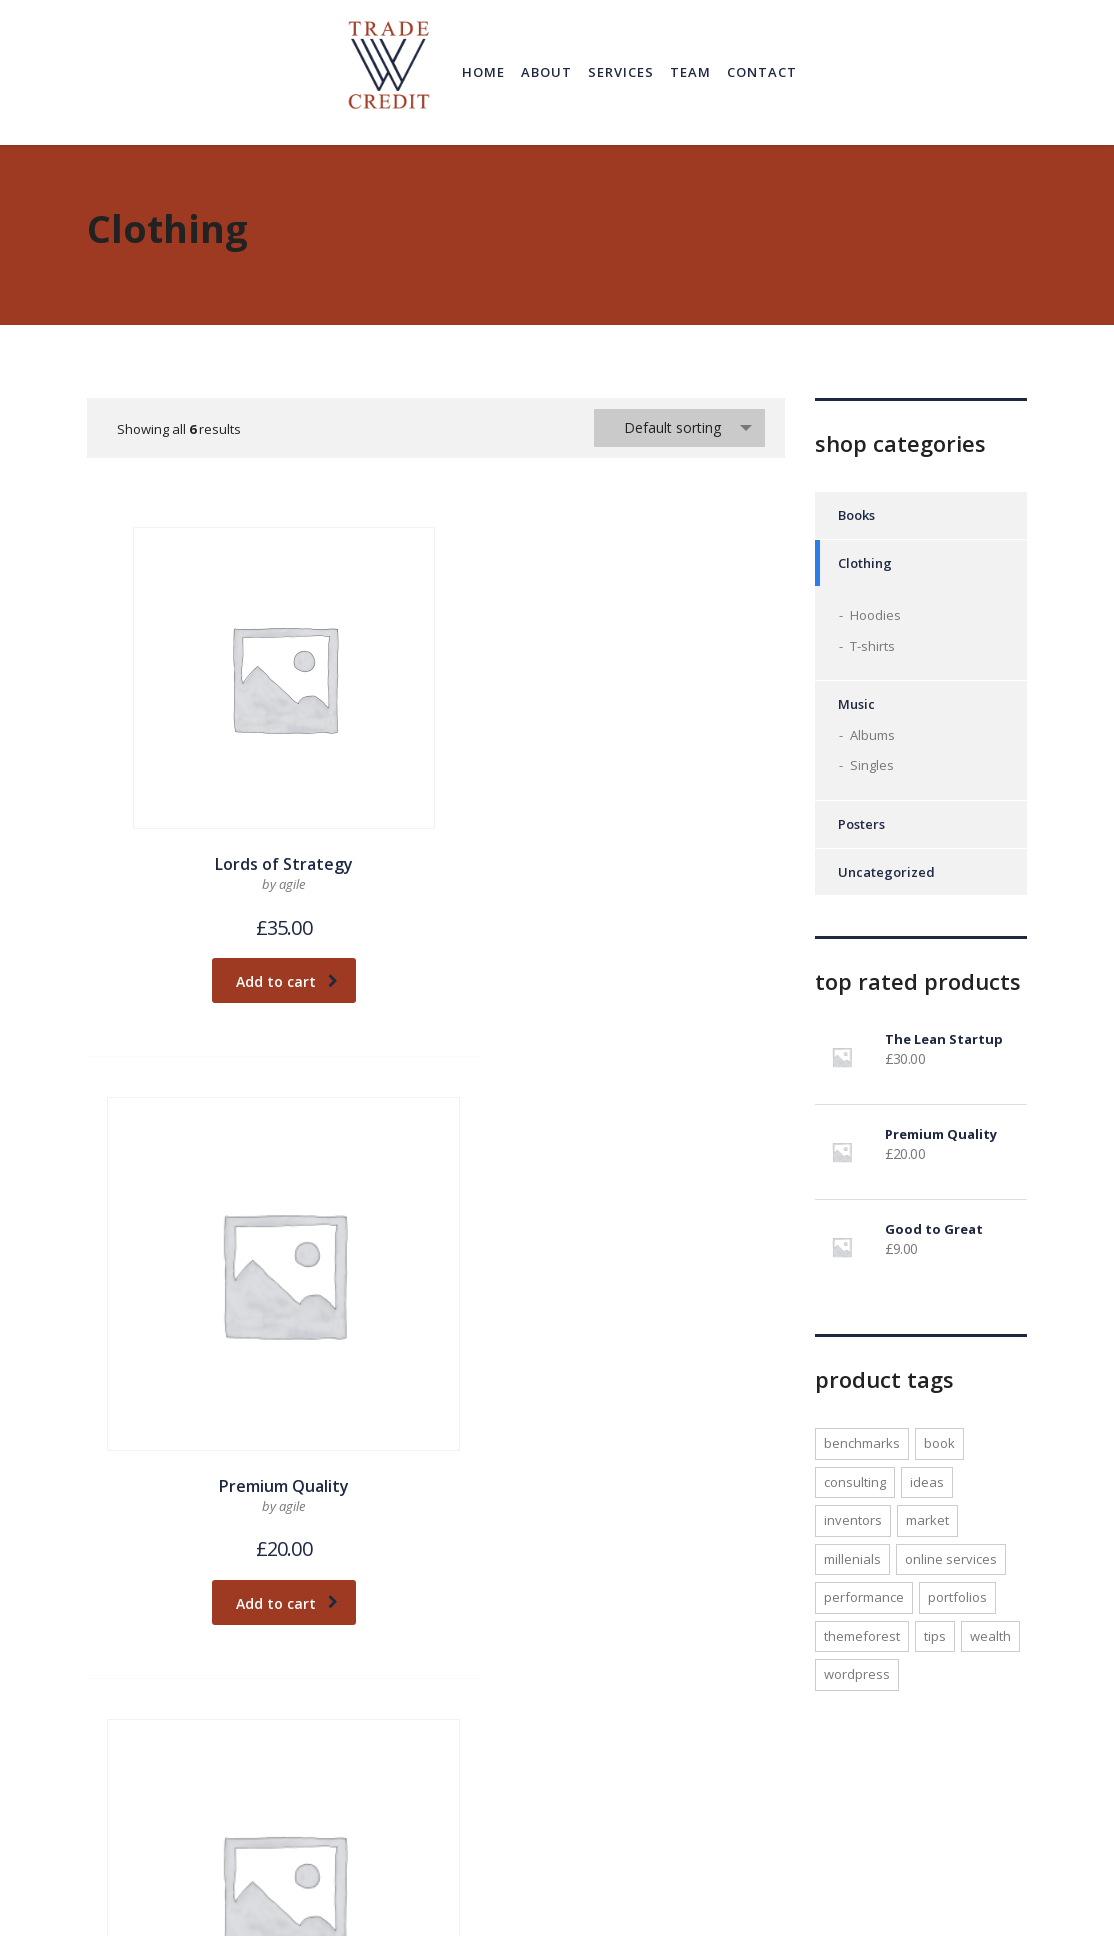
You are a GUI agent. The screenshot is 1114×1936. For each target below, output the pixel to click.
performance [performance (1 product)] (864, 1597)
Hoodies (875, 615)
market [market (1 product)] (927, 1520)
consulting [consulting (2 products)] (855, 1482)
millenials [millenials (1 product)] (852, 1559)
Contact (762, 72)
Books (856, 515)
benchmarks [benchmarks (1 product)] (862, 1443)
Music (856, 704)
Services (621, 72)
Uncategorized (886, 872)
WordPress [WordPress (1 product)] (857, 1674)
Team (690, 72)
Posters (861, 824)
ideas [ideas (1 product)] (927, 1482)
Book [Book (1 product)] (939, 1443)
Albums (872, 735)
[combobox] (679, 428)
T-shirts (872, 646)
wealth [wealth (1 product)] (990, 1636)
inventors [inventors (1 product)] (853, 1520)
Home (483, 72)
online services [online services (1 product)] (951, 1559)
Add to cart (206, 871)
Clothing (865, 563)
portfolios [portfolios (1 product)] (957, 1597)
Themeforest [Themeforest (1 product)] (862, 1636)
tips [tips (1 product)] (935, 1636)
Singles (872, 765)
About (546, 72)
